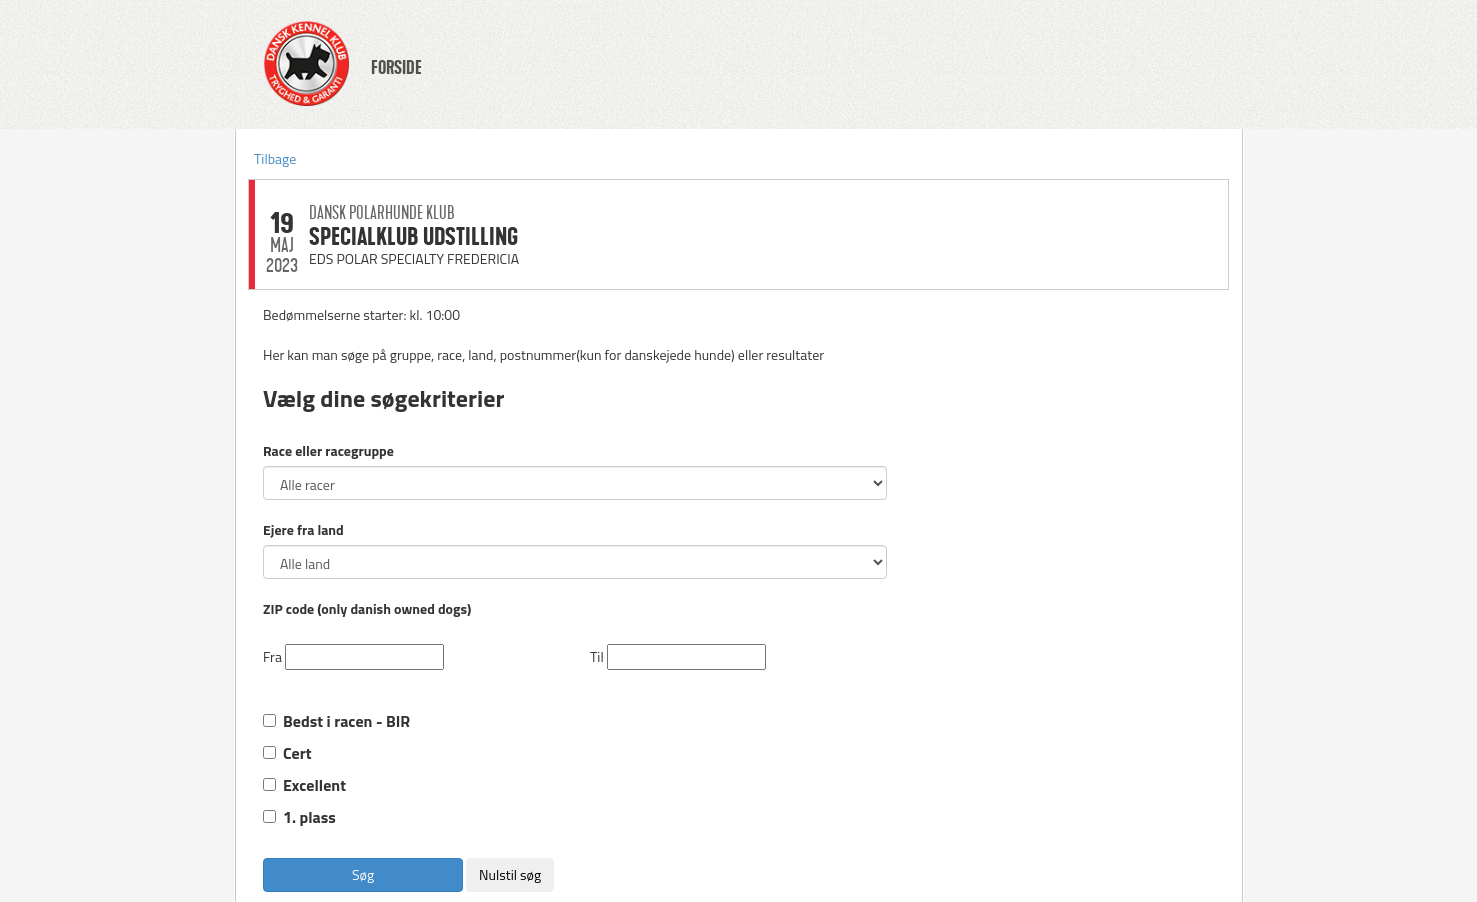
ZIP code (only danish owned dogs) (367, 609)
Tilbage (275, 158)
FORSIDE (396, 68)
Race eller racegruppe (328, 451)
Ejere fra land (303, 530)
